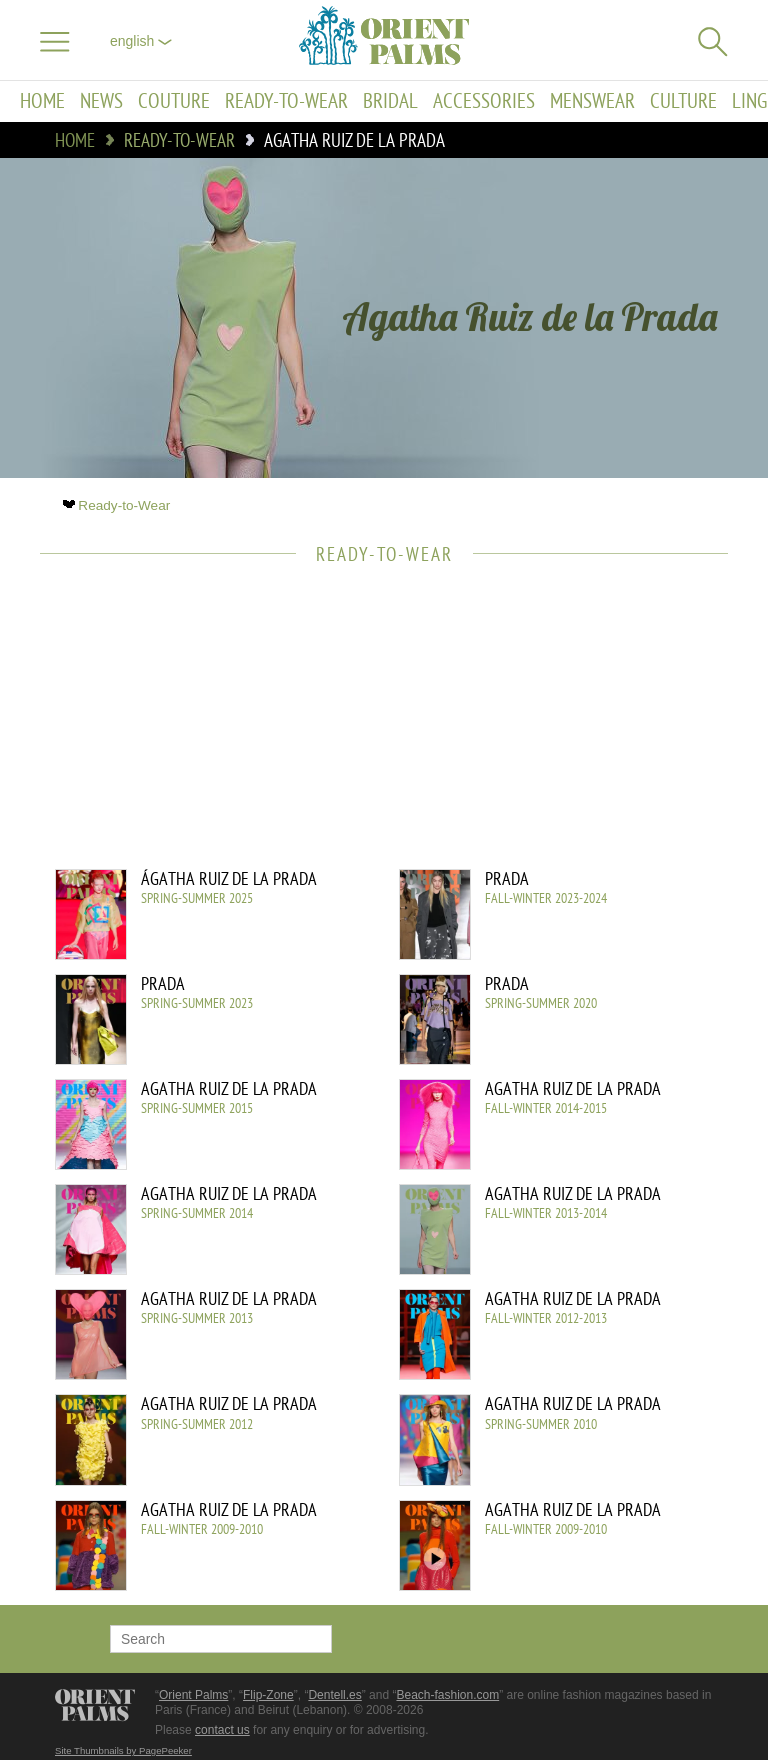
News (101, 101)
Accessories (484, 101)
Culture (683, 101)
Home (42, 101)
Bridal (390, 101)
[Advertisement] (374, 729)
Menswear (592, 101)
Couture (174, 101)
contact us (222, 1730)
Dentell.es (334, 1695)
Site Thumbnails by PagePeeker (123, 1750)
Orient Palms (193, 1695)
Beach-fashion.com (447, 1695)
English (141, 41)
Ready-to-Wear (286, 101)
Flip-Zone (268, 1695)
